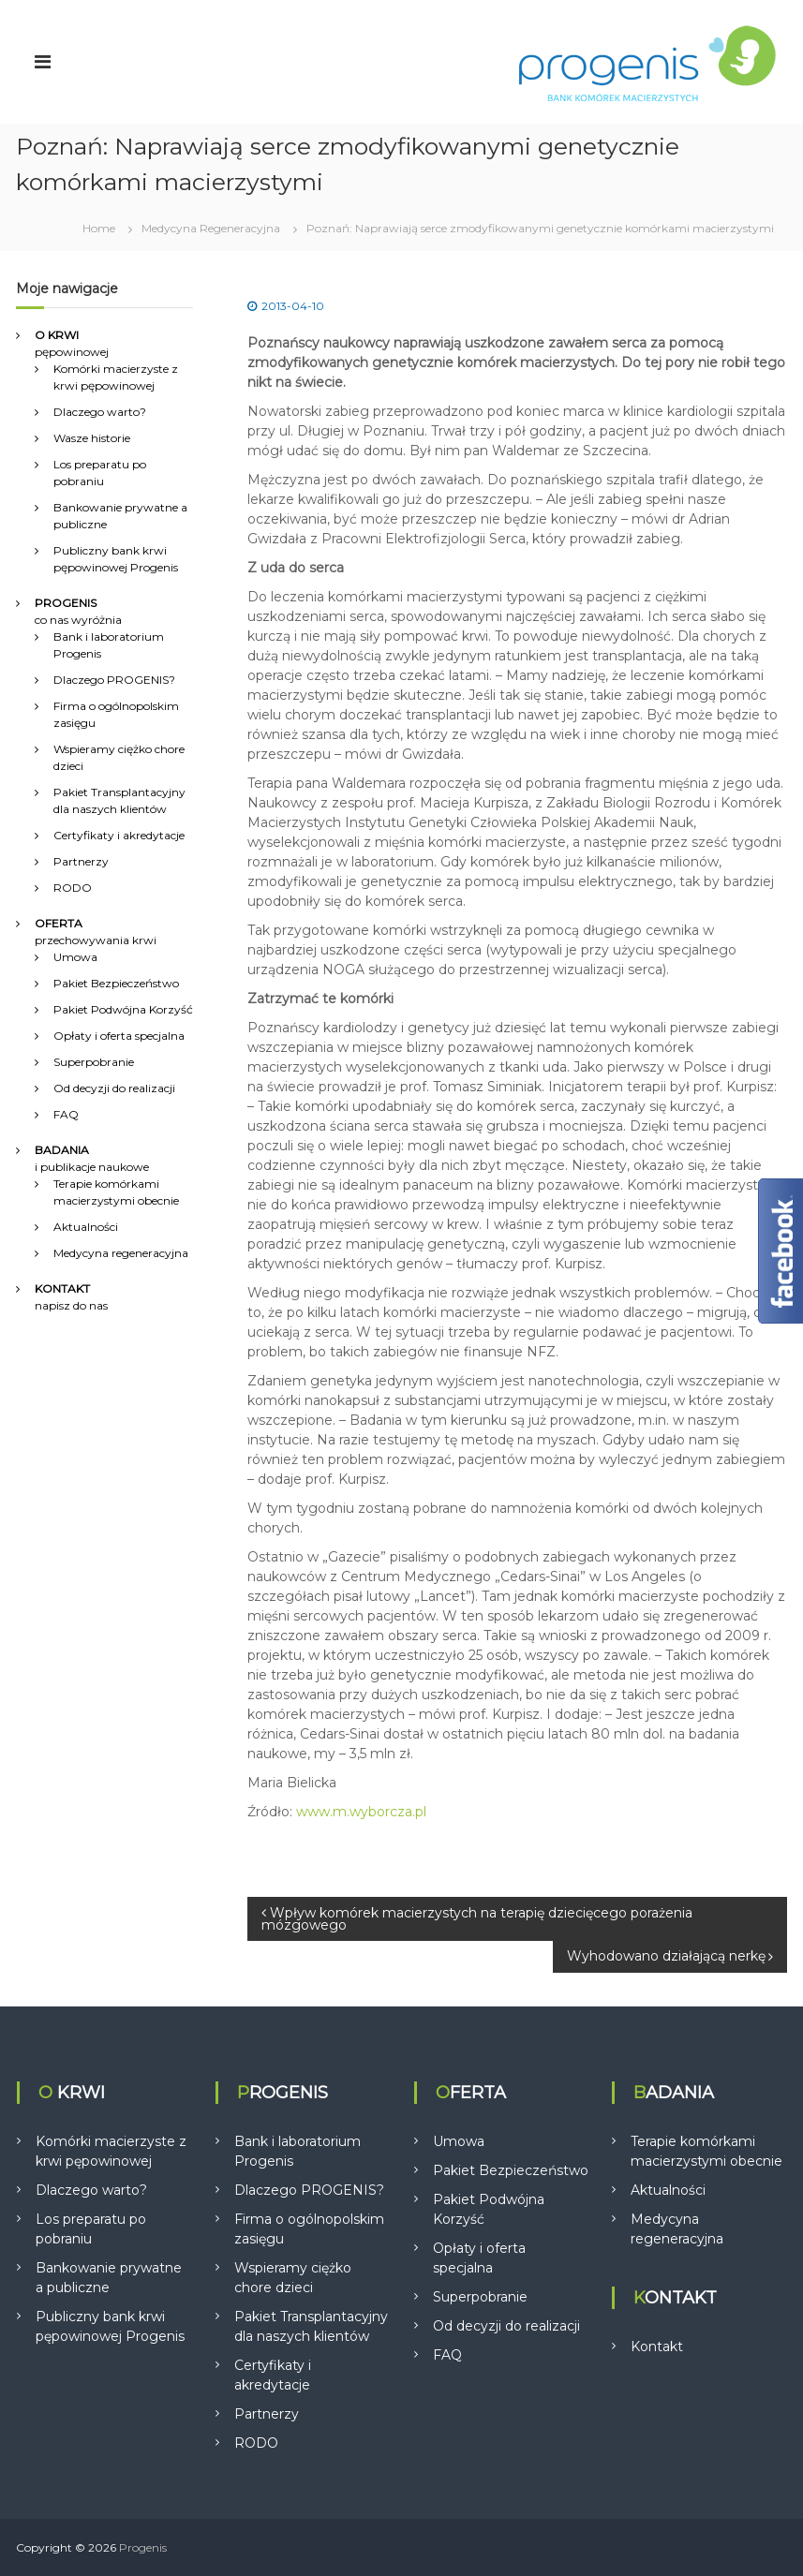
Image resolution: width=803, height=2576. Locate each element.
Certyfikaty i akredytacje (119, 835)
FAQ (66, 1114)
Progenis (143, 2547)
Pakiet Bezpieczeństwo (116, 983)
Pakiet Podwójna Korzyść (123, 1009)
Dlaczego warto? (99, 412)
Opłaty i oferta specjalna (119, 1036)
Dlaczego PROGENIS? (114, 680)
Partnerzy (81, 861)
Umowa (75, 957)
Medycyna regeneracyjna (120, 1253)
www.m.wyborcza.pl (361, 1811)
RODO (72, 888)
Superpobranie (93, 1062)
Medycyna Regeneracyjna (210, 228)
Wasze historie (91, 438)
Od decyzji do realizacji (114, 1088)
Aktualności (85, 1227)
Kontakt (657, 2346)
